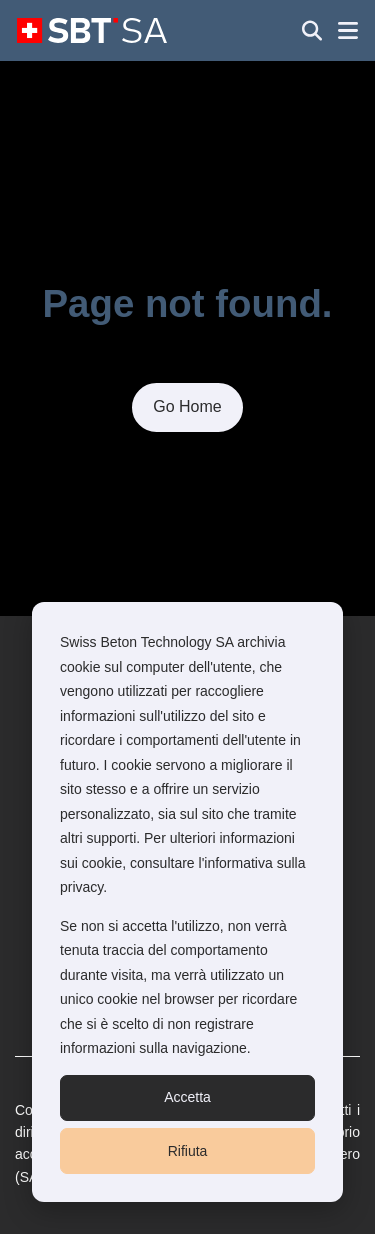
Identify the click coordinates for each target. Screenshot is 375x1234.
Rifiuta (188, 1151)
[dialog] (187, 902)
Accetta (187, 1097)
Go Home (187, 406)
